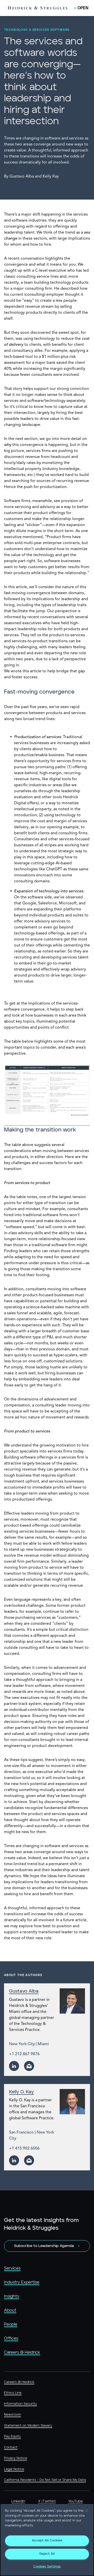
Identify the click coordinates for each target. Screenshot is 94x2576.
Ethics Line (13, 2392)
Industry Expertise (21, 2282)
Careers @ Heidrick (22, 2352)
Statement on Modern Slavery (28, 2425)
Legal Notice (14, 2469)
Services (12, 2268)
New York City (22, 2044)
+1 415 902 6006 (24, 2149)
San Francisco (21, 2133)
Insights (11, 2296)
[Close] (86, 2510)
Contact (11, 2447)
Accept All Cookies (47, 2540)
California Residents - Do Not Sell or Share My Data (45, 2480)
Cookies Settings (47, 2566)
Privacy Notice (15, 2458)
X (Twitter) (47, 2501)
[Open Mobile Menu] (81, 8)
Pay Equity (12, 2436)
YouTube (75, 2501)
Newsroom (12, 2414)
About (10, 2310)
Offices (11, 2338)
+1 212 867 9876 (24, 2054)
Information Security (20, 2403)
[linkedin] (14, 2066)
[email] (29, 2066)
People (10, 2324)
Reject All (47, 2553)
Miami (43, 2044)
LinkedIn (18, 2501)
